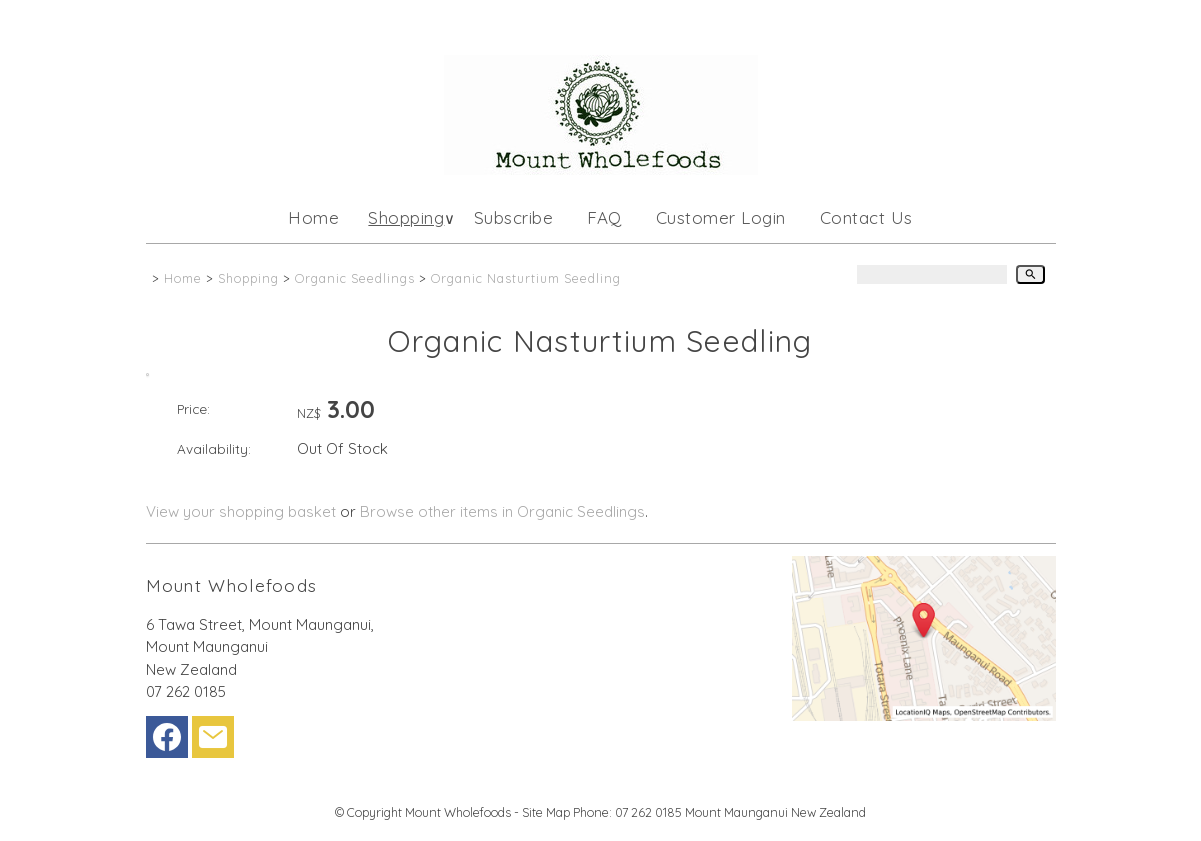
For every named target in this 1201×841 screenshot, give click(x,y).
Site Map (546, 812)
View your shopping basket (241, 511)
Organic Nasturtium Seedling (526, 278)
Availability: (214, 448)
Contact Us (866, 217)
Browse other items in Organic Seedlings (502, 511)
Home (313, 217)
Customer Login (721, 217)
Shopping (406, 217)
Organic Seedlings (355, 278)
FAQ (604, 217)
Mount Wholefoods (458, 812)
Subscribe (514, 217)
